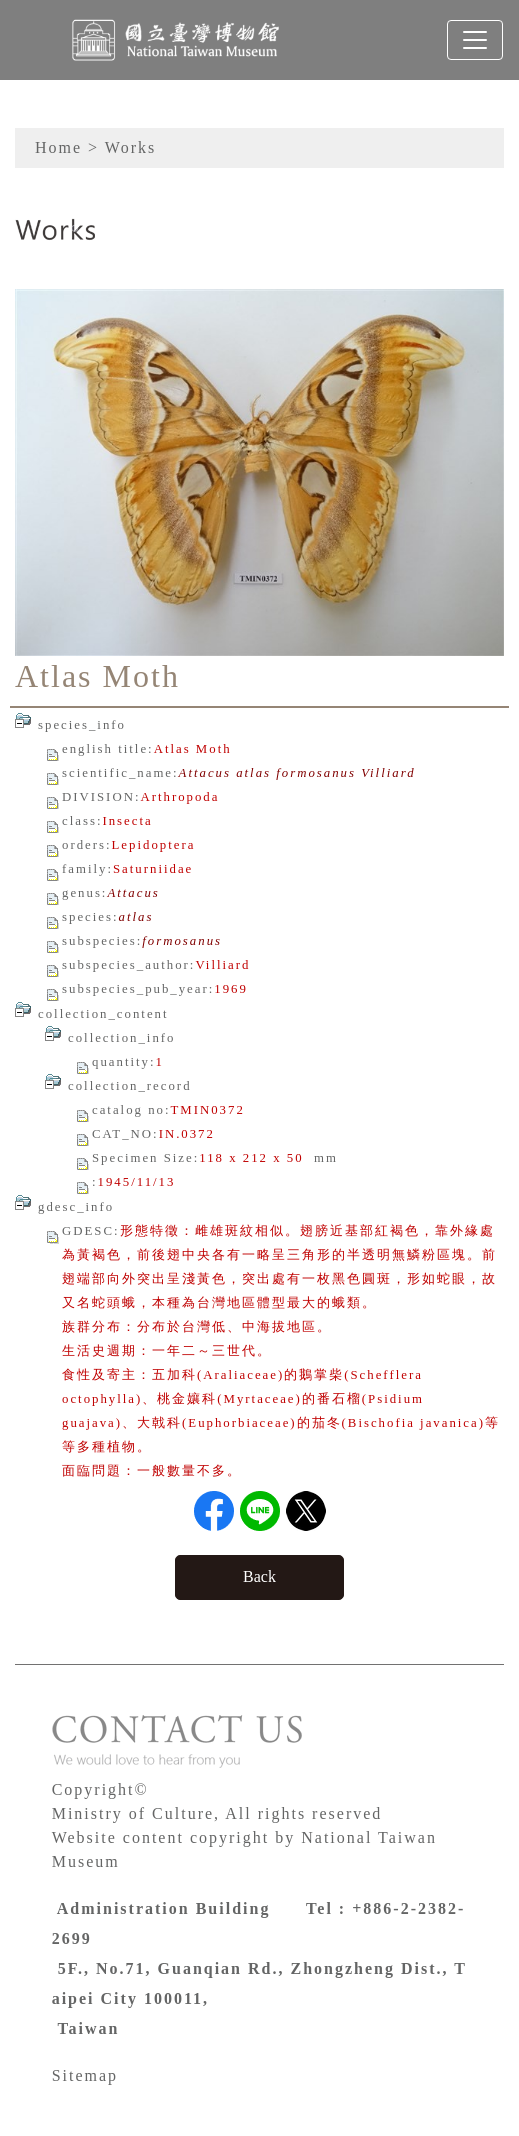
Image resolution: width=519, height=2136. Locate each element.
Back (259, 1576)
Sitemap (85, 2075)
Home (58, 147)
